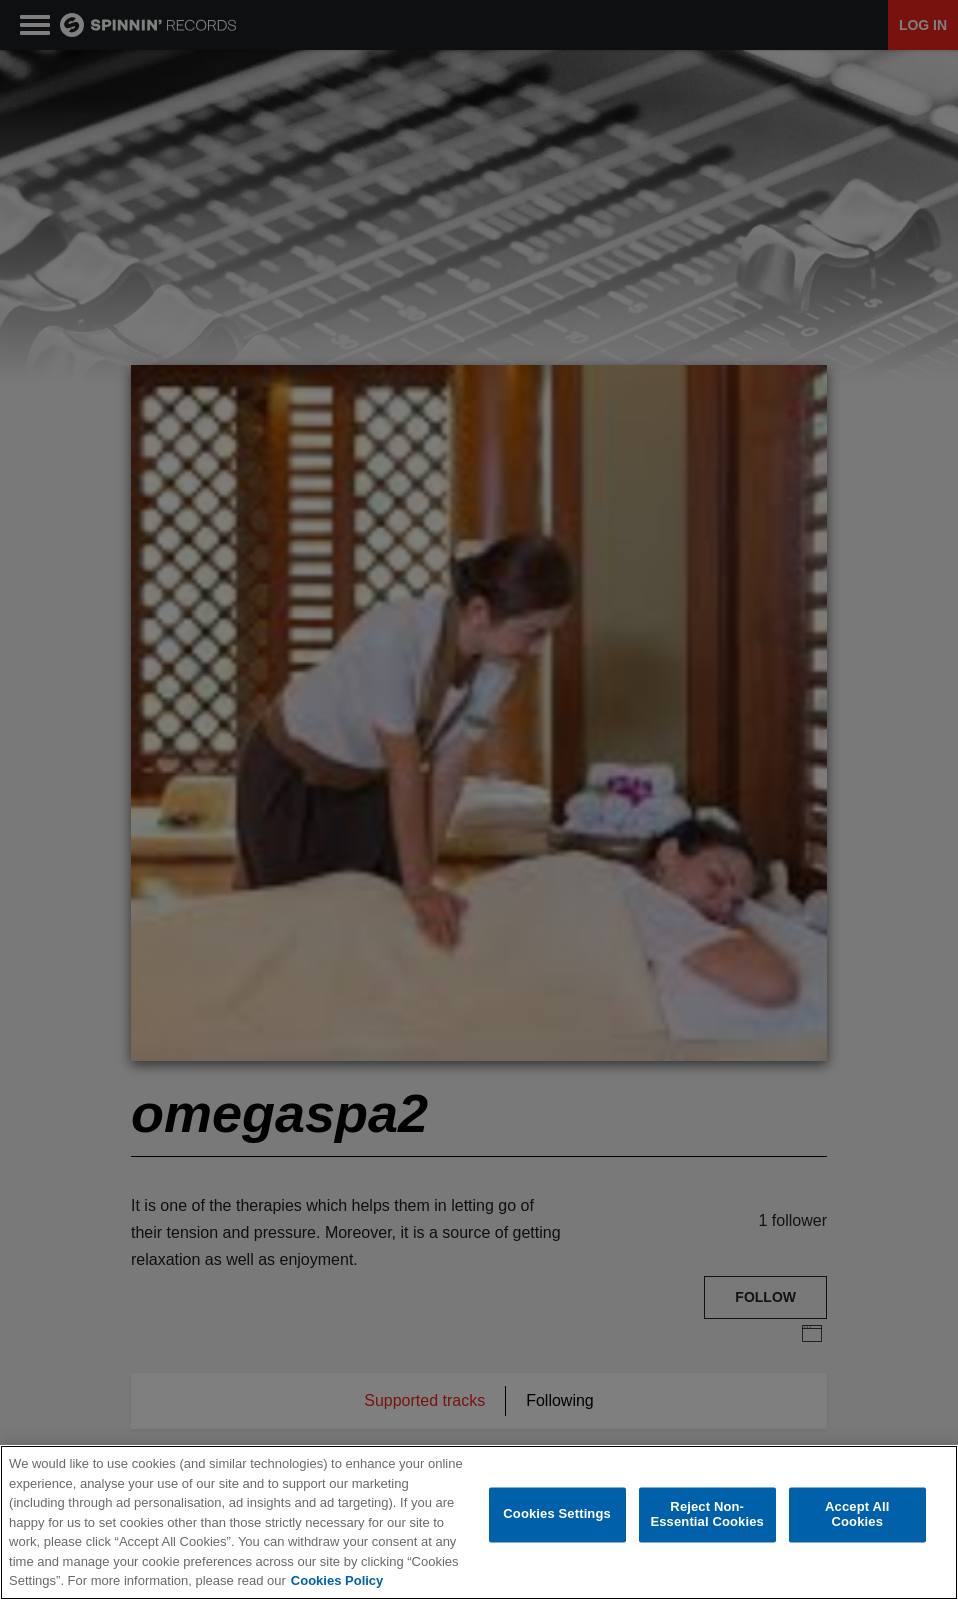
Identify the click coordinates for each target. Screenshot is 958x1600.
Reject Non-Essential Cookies (706, 1515)
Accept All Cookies (857, 1515)
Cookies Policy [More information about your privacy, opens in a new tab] (337, 1581)
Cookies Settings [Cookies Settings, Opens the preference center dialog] (557, 1515)
